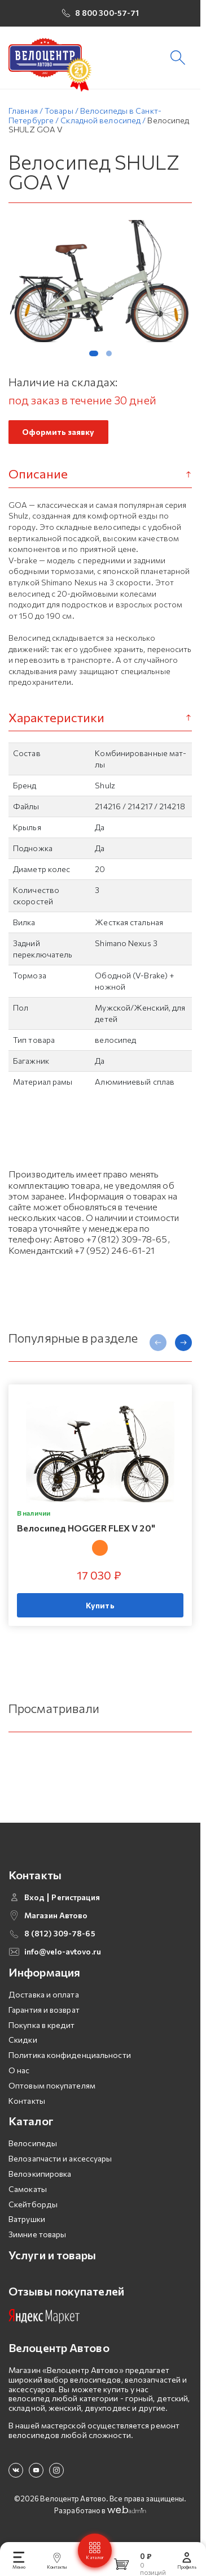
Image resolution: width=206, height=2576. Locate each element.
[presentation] (158, 1344)
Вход (34, 1899)
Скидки (22, 2042)
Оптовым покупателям (51, 2087)
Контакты (26, 2102)
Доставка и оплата (43, 1996)
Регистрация (75, 1899)
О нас (19, 2072)
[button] (93, 355)
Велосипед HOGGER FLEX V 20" (86, 1529)
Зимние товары (37, 2236)
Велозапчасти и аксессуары (60, 2160)
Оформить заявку (58, 434)
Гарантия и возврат (44, 2011)
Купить (100, 1607)
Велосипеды (32, 2145)
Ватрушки (26, 2221)
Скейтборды (33, 2206)
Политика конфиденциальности (69, 2056)
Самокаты (27, 2190)
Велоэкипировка (39, 2175)
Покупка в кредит (41, 2026)
